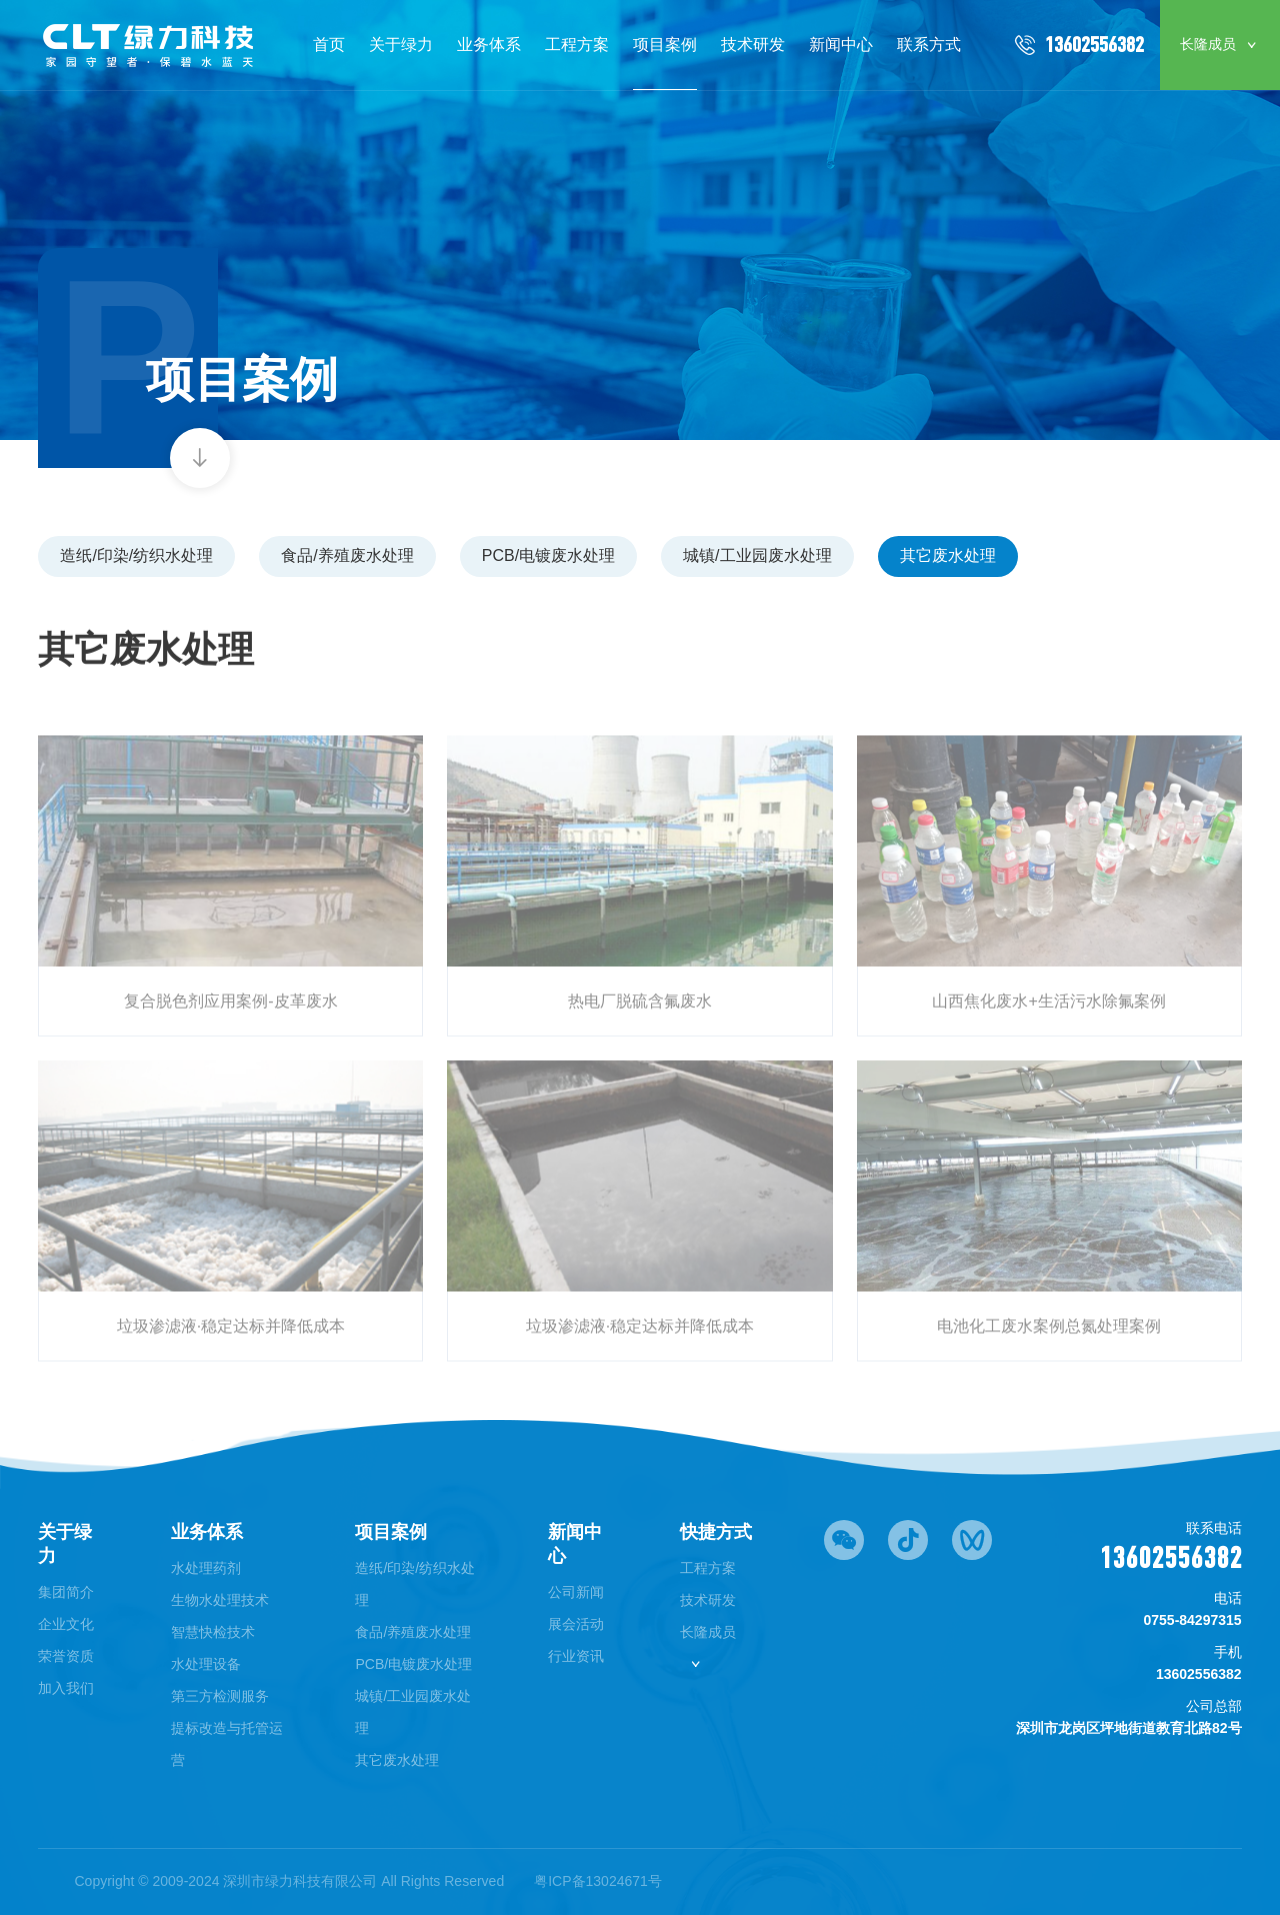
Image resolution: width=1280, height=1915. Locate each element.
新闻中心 (841, 44)
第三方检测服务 (220, 1696)
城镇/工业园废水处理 (757, 555)
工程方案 (577, 44)
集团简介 (66, 1592)
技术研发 (753, 44)
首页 (329, 44)
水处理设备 (206, 1664)
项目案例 (665, 44)
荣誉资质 (66, 1656)
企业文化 (66, 1624)
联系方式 (929, 44)
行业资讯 (576, 1656)
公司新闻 (576, 1592)
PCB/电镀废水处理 (548, 555)
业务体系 (489, 44)
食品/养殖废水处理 (347, 555)
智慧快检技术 (213, 1632)
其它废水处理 (948, 555)
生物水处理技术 (220, 1600)
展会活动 (576, 1624)
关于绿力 (401, 44)
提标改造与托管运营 (227, 1744)
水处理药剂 (206, 1568)
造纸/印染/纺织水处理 (136, 555)
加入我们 (66, 1688)
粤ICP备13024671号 (598, 1881)
